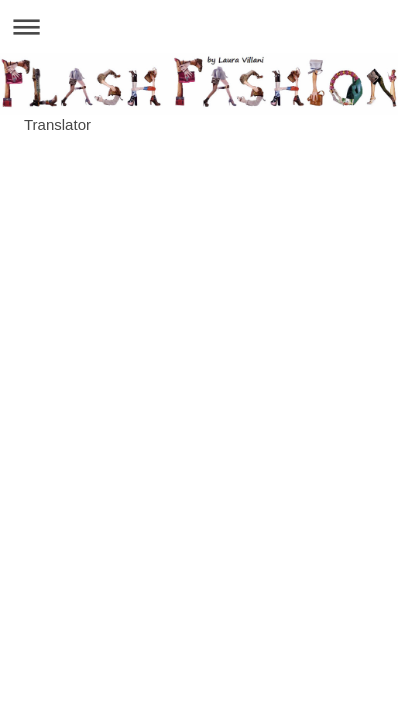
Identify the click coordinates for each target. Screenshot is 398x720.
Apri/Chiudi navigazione (199, 26)
